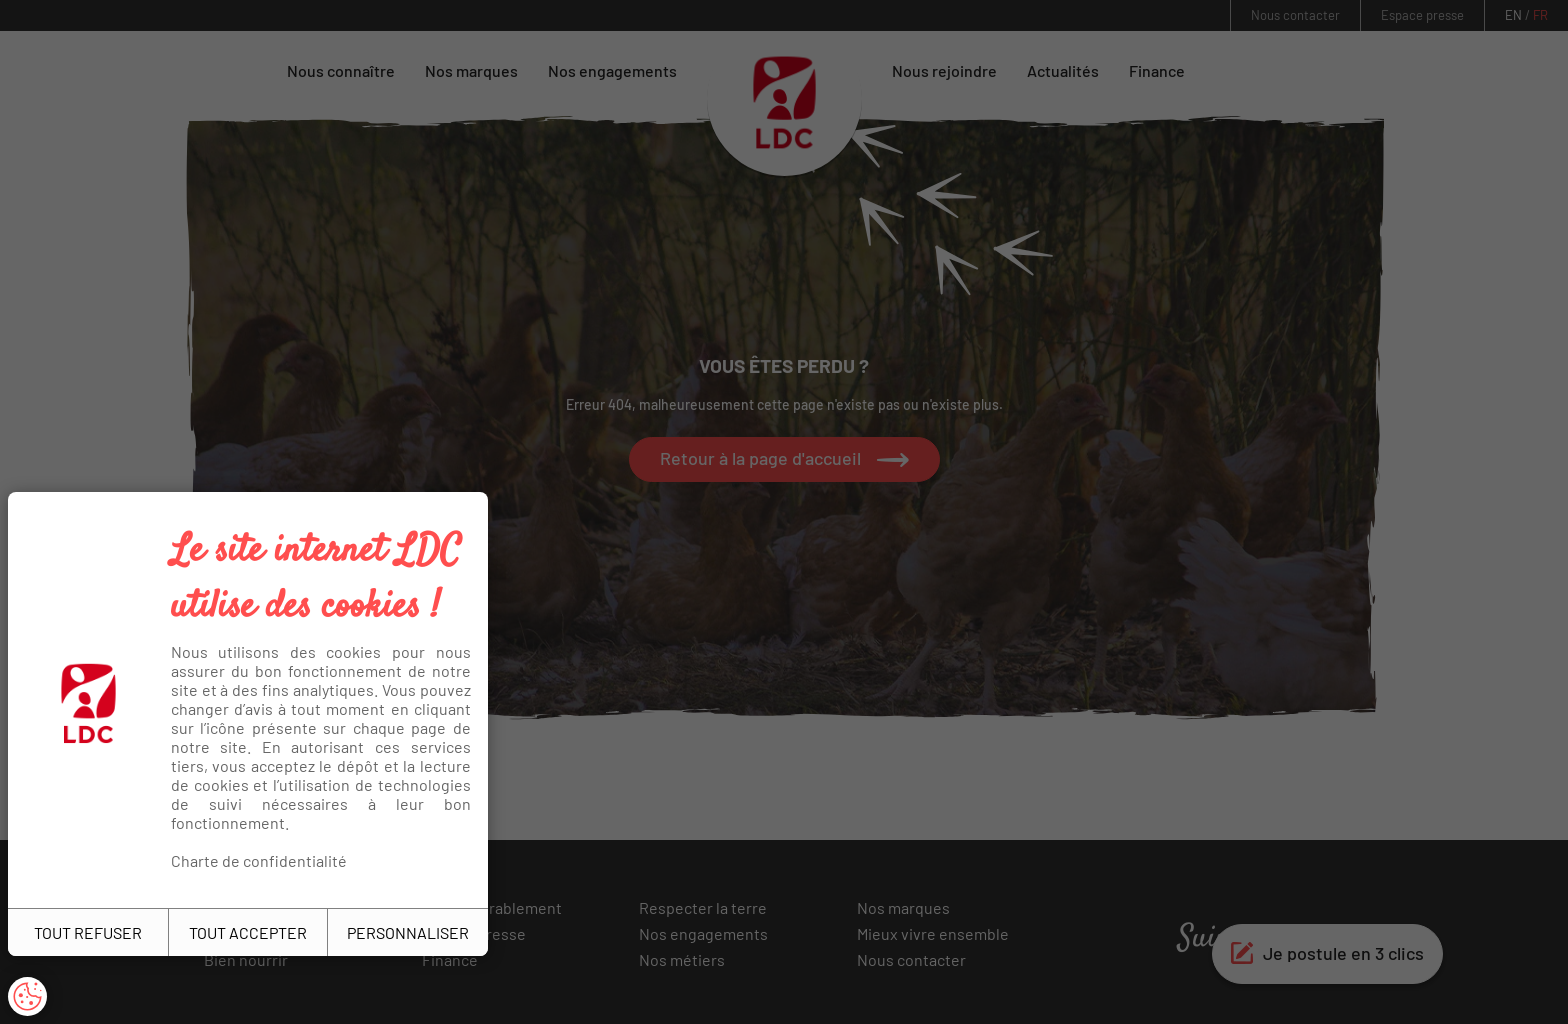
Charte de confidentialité (259, 860)
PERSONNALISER (408, 932)
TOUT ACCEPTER (248, 932)
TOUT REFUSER (88, 932)
